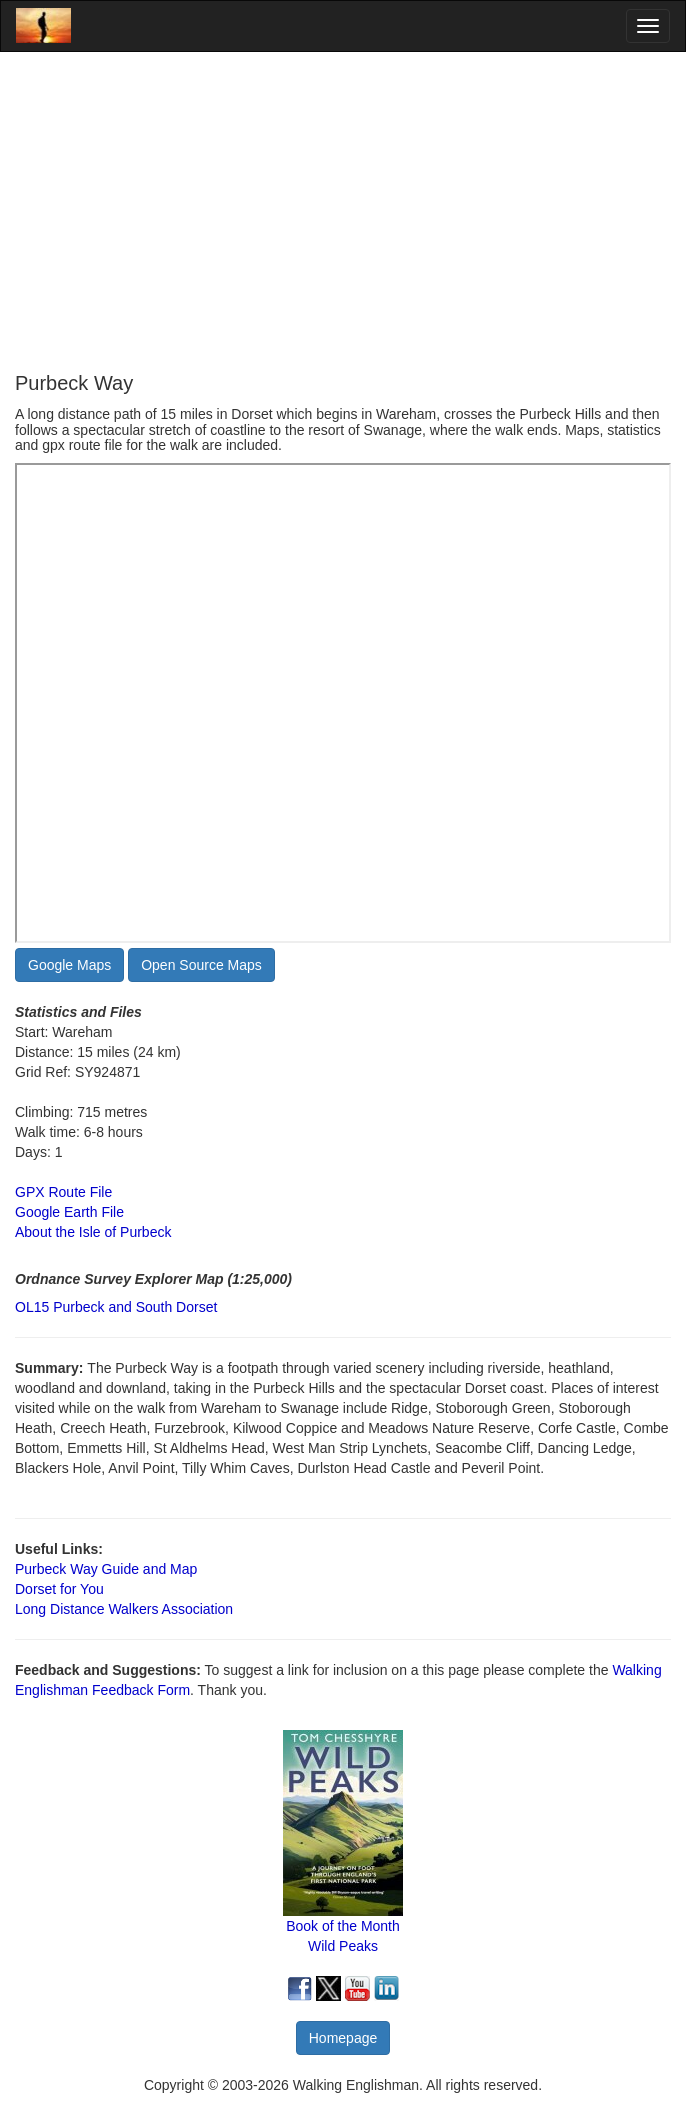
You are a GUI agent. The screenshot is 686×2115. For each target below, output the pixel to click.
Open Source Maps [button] (201, 965)
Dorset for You (59, 1589)
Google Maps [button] (69, 965)
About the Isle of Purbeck (93, 1232)
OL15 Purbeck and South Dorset (116, 1307)
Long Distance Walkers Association (124, 1609)
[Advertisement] (343, 212)
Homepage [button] (343, 2038)
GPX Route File (63, 1192)
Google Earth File (69, 1212)
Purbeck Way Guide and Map (106, 1569)
